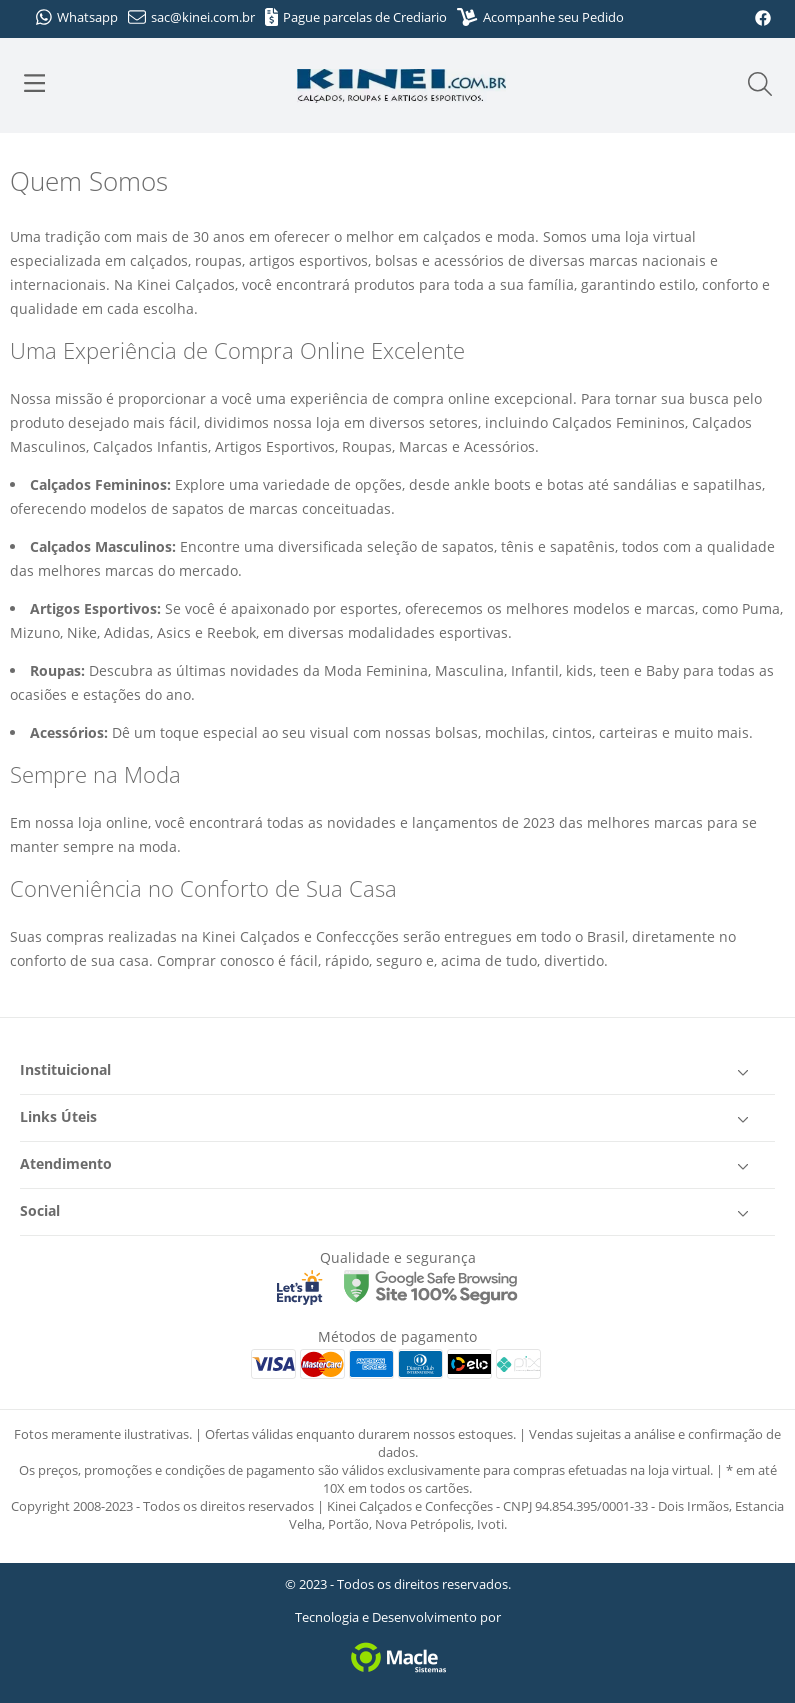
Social (387, 1212)
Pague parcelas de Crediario (356, 17)
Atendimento (387, 1165)
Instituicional (387, 1071)
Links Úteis (387, 1118)
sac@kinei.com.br (191, 17)
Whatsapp (77, 17)
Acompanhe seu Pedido (540, 17)
